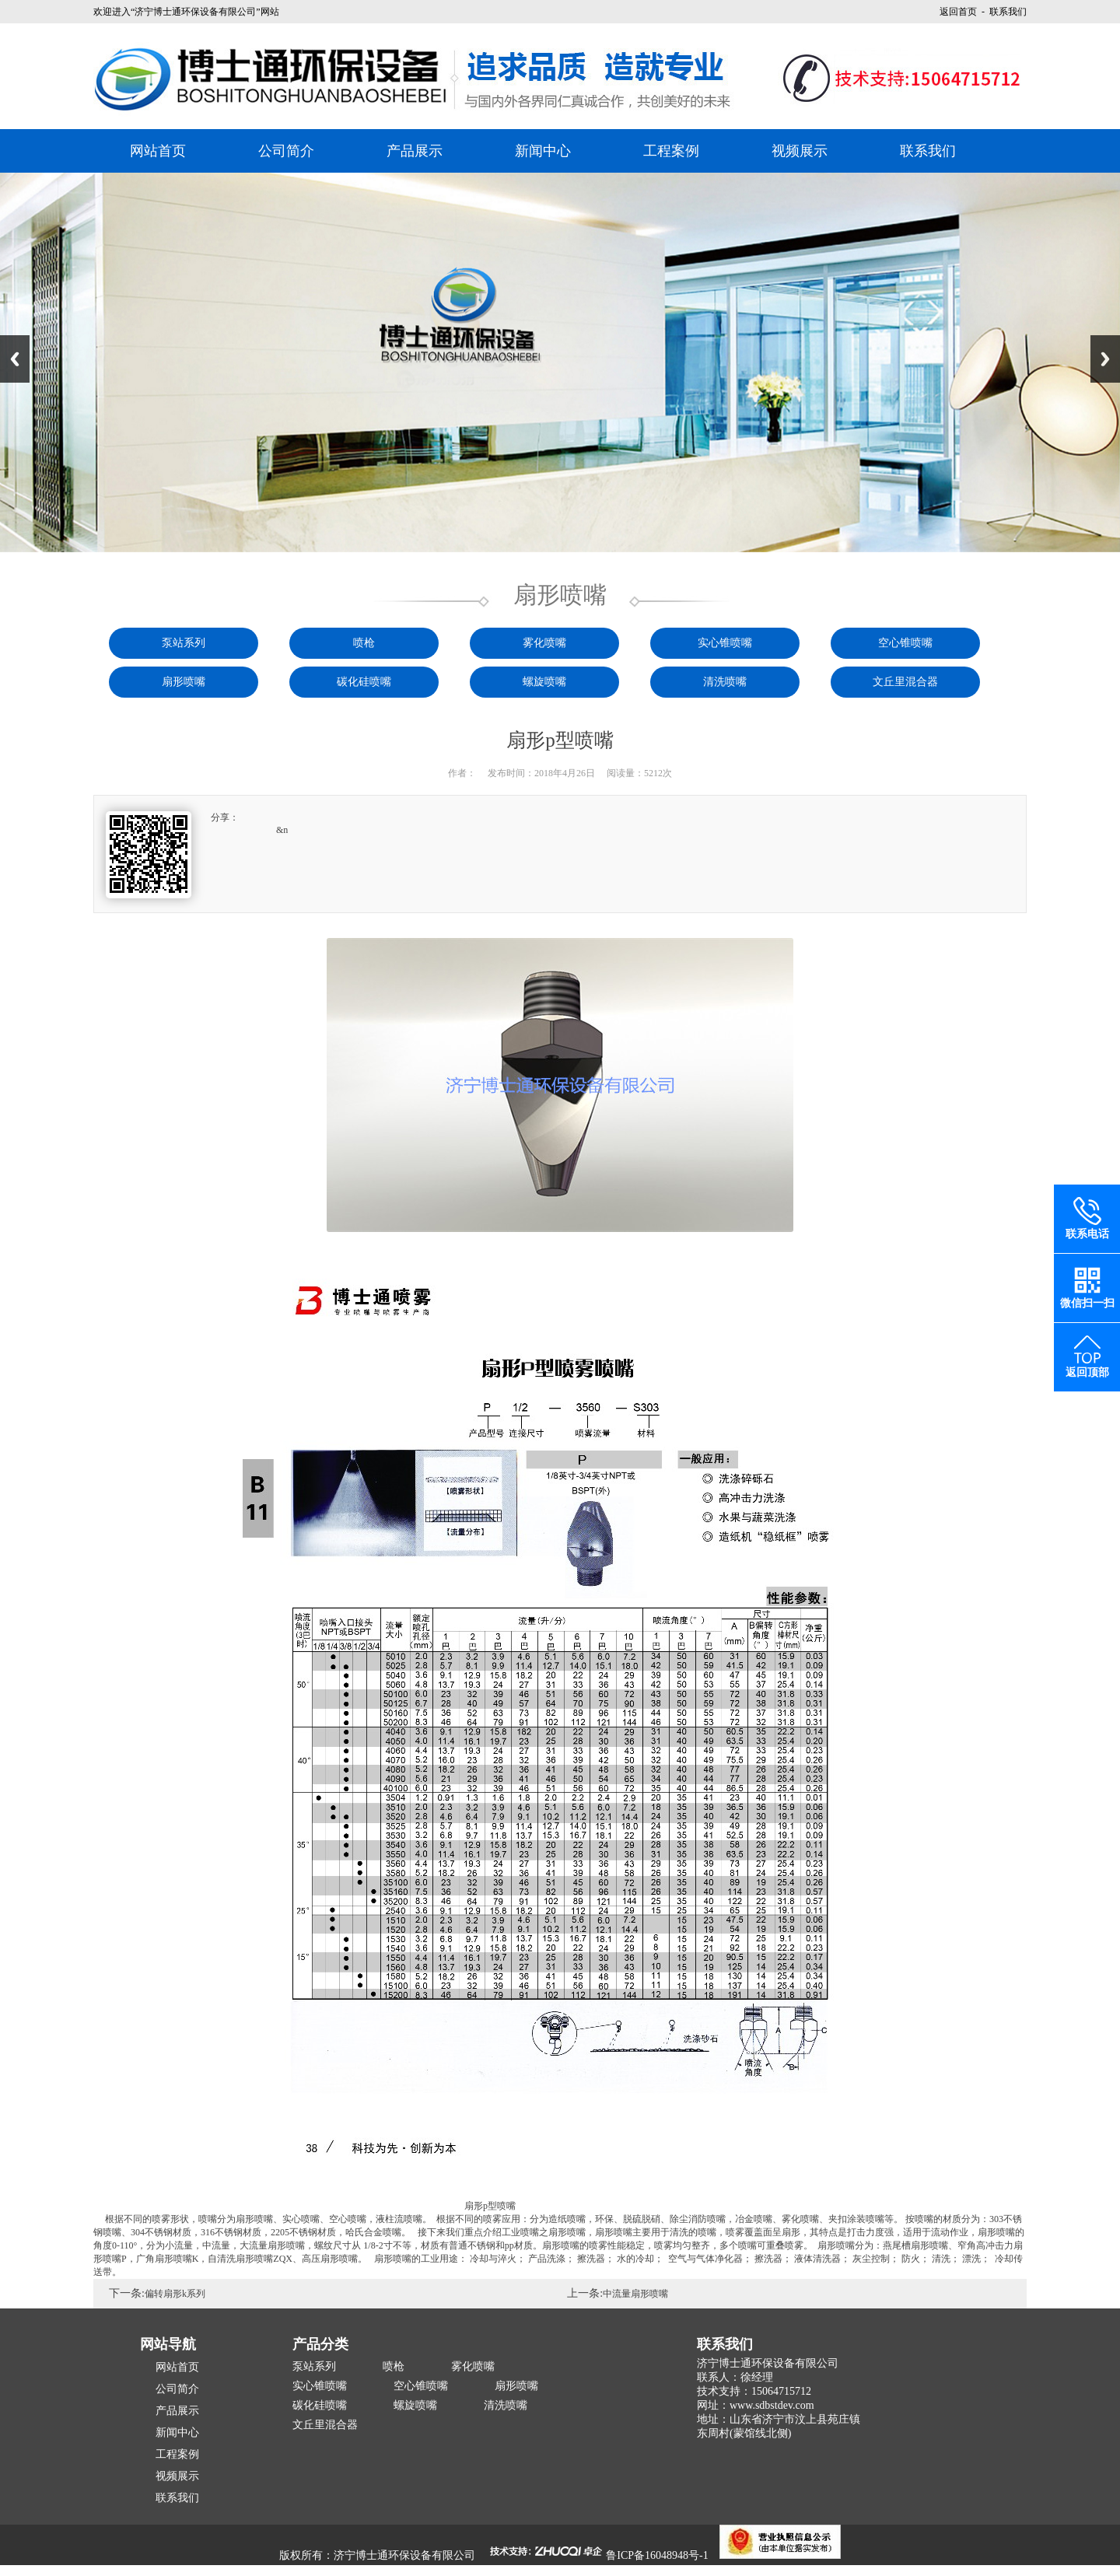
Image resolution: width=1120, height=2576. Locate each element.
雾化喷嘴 (544, 643)
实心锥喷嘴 (725, 643)
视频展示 (800, 151)
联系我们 (928, 151)
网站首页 (158, 151)
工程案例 (671, 151)
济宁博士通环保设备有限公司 (404, 2555)
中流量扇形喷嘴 (635, 2293)
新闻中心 (543, 151)
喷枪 (364, 643)
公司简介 (286, 151)
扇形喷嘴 (183, 682)
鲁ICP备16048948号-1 (657, 2555)
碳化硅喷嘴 (364, 682)
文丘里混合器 (905, 682)
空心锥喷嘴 (905, 643)
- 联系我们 (1002, 11)
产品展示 (415, 151)
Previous (15, 359)
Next (1105, 359)
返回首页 (958, 11)
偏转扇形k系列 (175, 2293)
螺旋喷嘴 (544, 682)
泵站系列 (183, 643)
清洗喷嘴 (725, 682)
